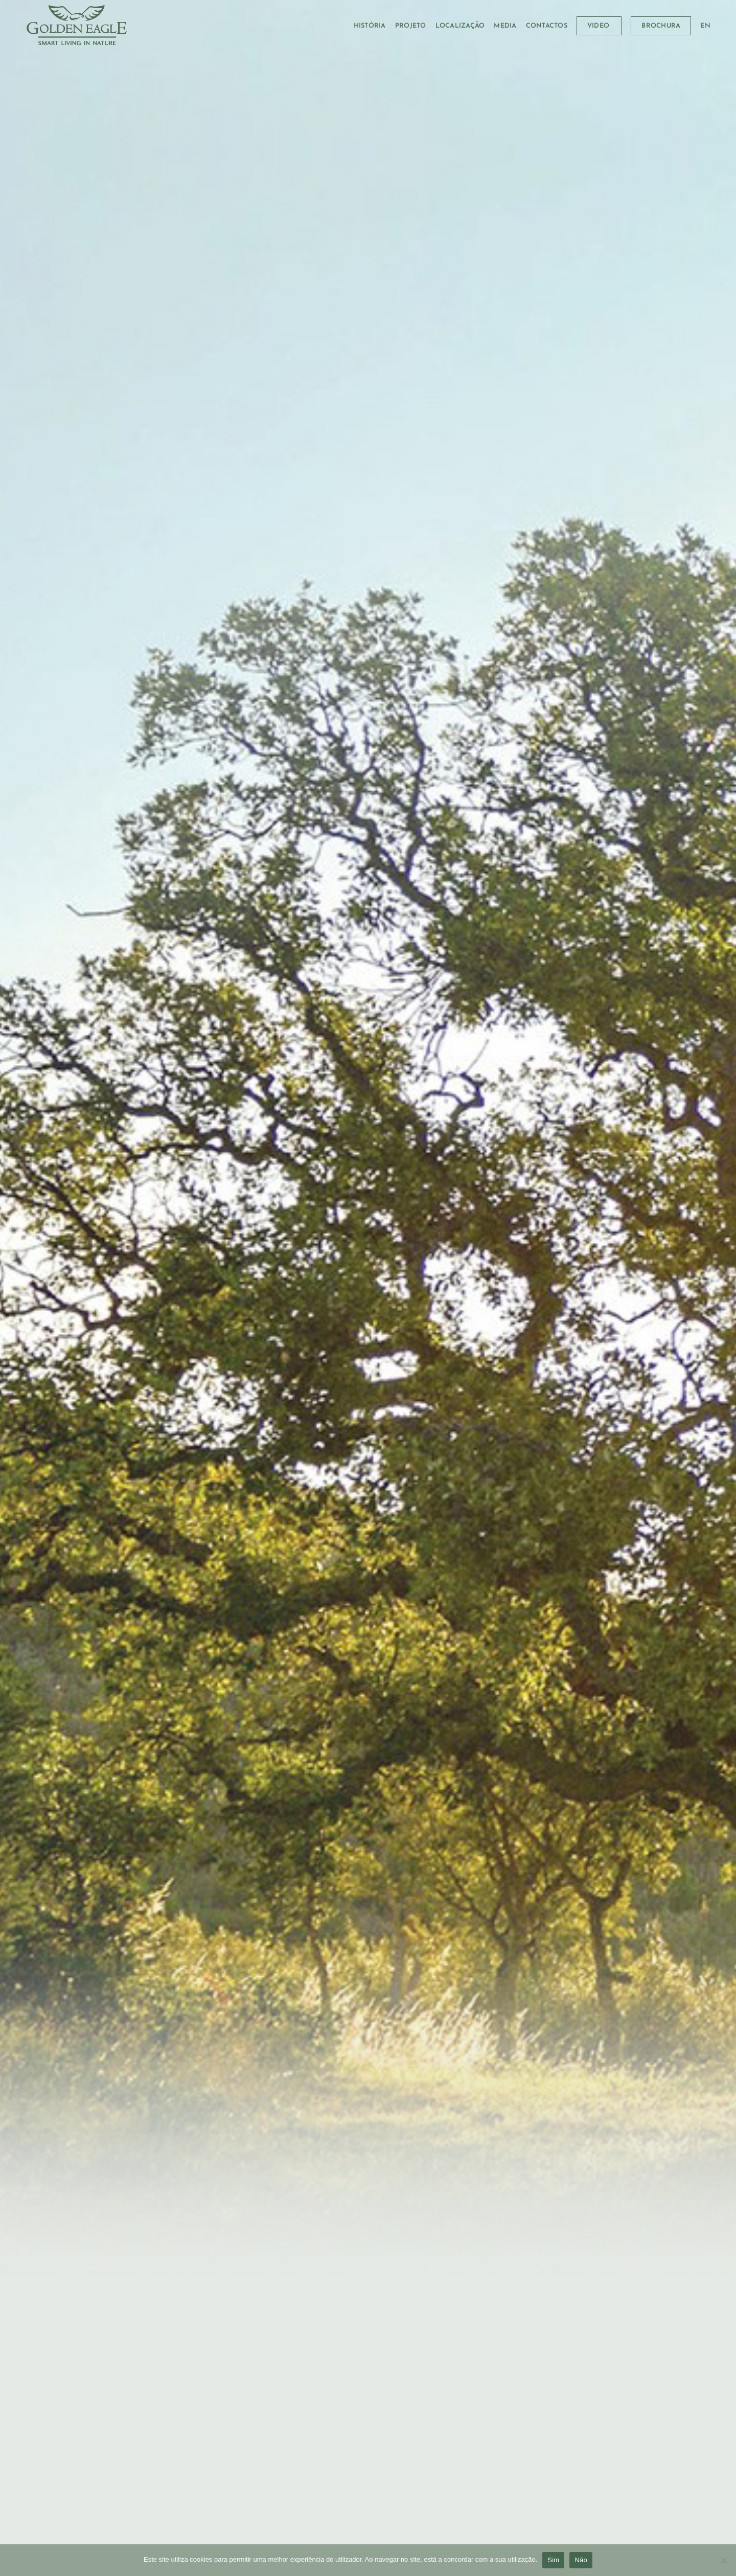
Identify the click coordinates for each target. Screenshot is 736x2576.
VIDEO (598, 25)
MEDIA (505, 25)
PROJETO (410, 25)
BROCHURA (660, 25)
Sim (553, 2560)
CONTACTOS (546, 25)
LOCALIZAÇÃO (460, 25)
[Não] (723, 2563)
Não (580, 2560)
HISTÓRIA (370, 25)
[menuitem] (705, 26)
